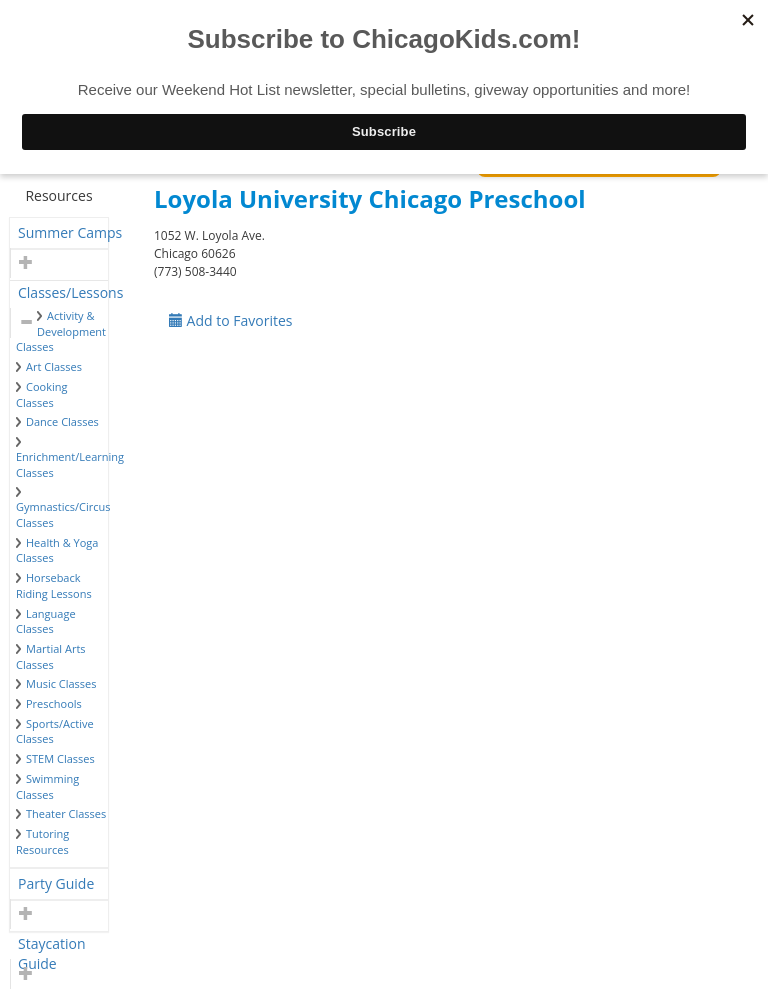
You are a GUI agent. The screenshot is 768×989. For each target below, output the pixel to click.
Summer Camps (70, 232)
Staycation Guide (51, 946)
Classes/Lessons (70, 292)
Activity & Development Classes (61, 331)
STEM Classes (60, 758)
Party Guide (56, 883)
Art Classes (54, 366)
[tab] (59, 233)
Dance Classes (62, 421)
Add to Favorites (231, 320)
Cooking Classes (41, 394)
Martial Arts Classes (51, 656)
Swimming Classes (47, 786)
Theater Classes (66, 813)
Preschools (54, 703)
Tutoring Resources (42, 841)
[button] (23, 263)
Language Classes (46, 621)
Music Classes (61, 683)
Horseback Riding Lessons (54, 585)
